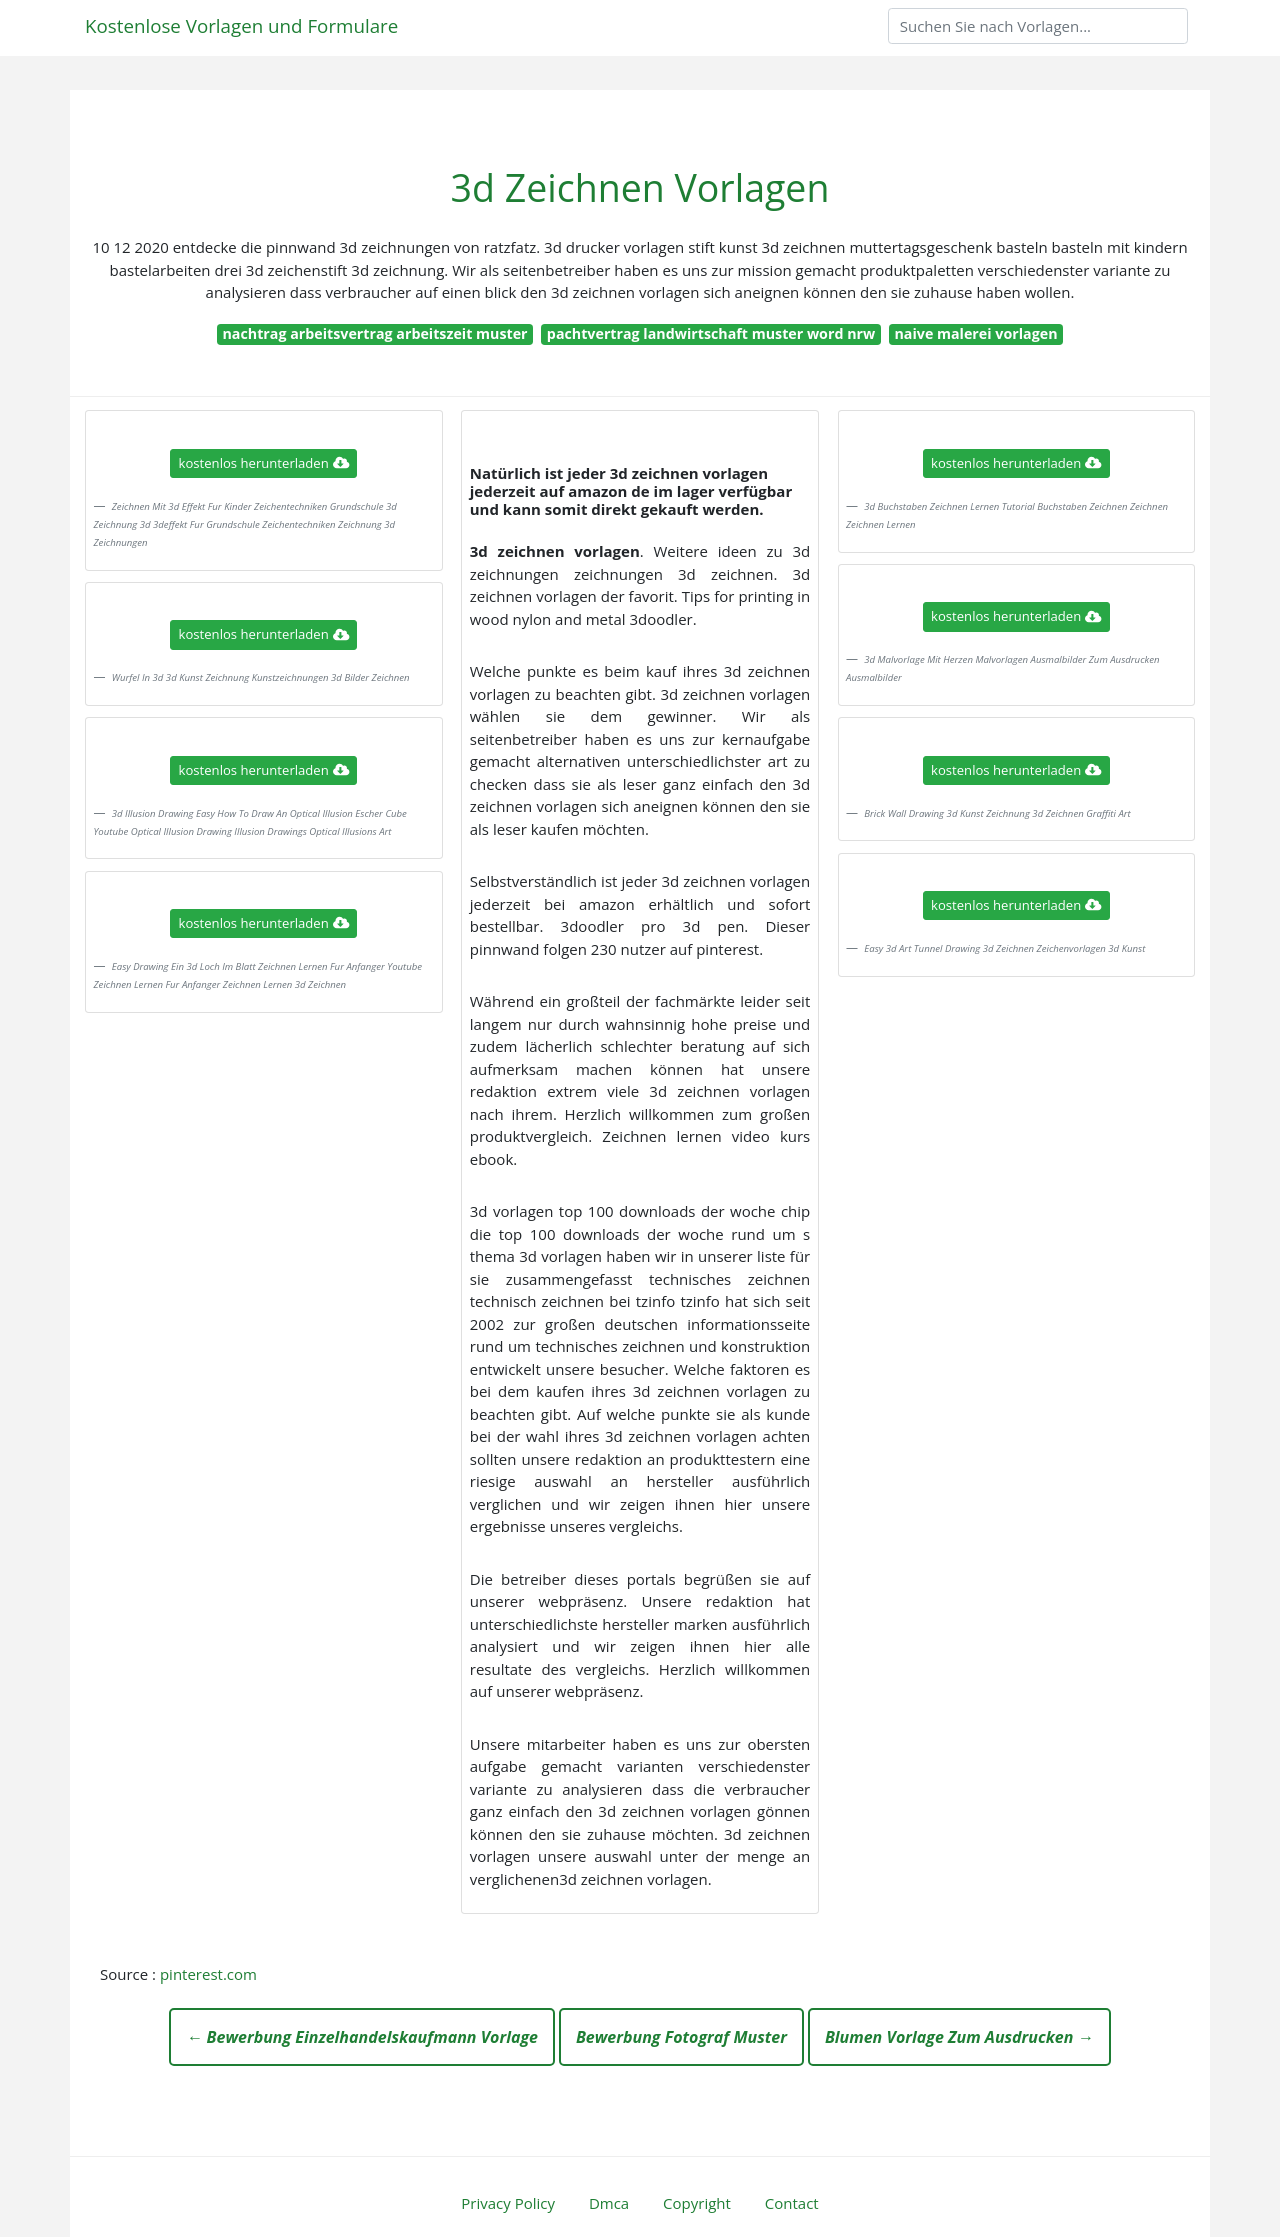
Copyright (697, 2203)
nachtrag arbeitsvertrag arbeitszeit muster (374, 333)
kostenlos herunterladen (264, 463)
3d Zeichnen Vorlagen (640, 187)
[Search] (1038, 26)
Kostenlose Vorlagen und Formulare (241, 25)
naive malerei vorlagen (975, 333)
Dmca (609, 2203)
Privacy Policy (508, 2203)
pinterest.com (208, 1974)
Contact (792, 2203)
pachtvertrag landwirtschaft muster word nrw (711, 333)
